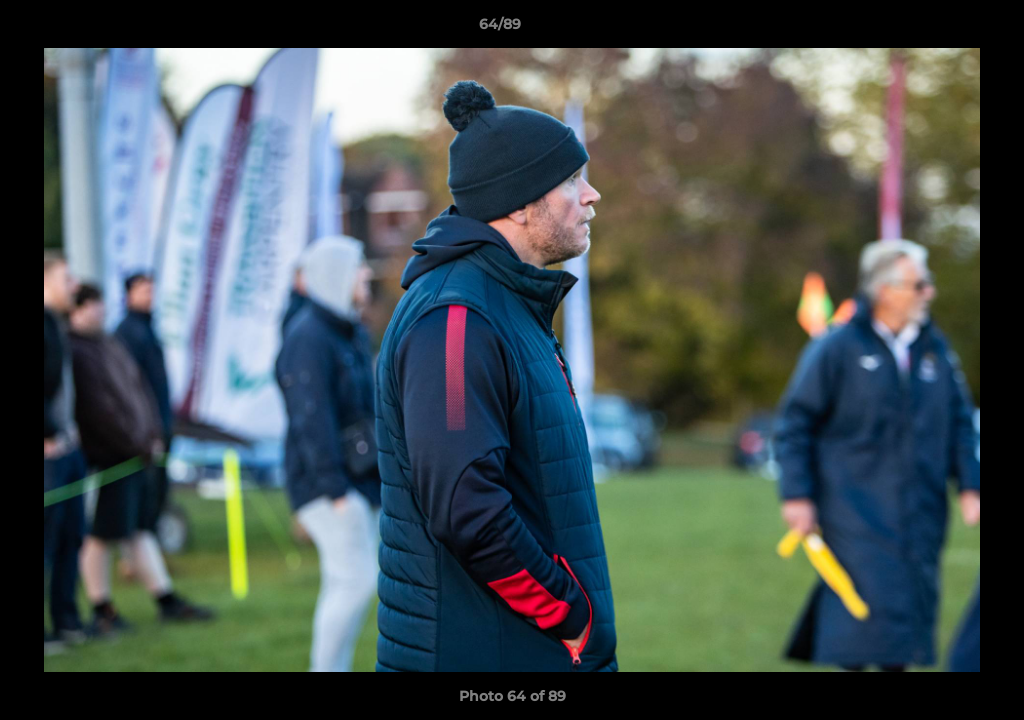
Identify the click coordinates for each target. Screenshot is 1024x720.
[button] (940, 29)
